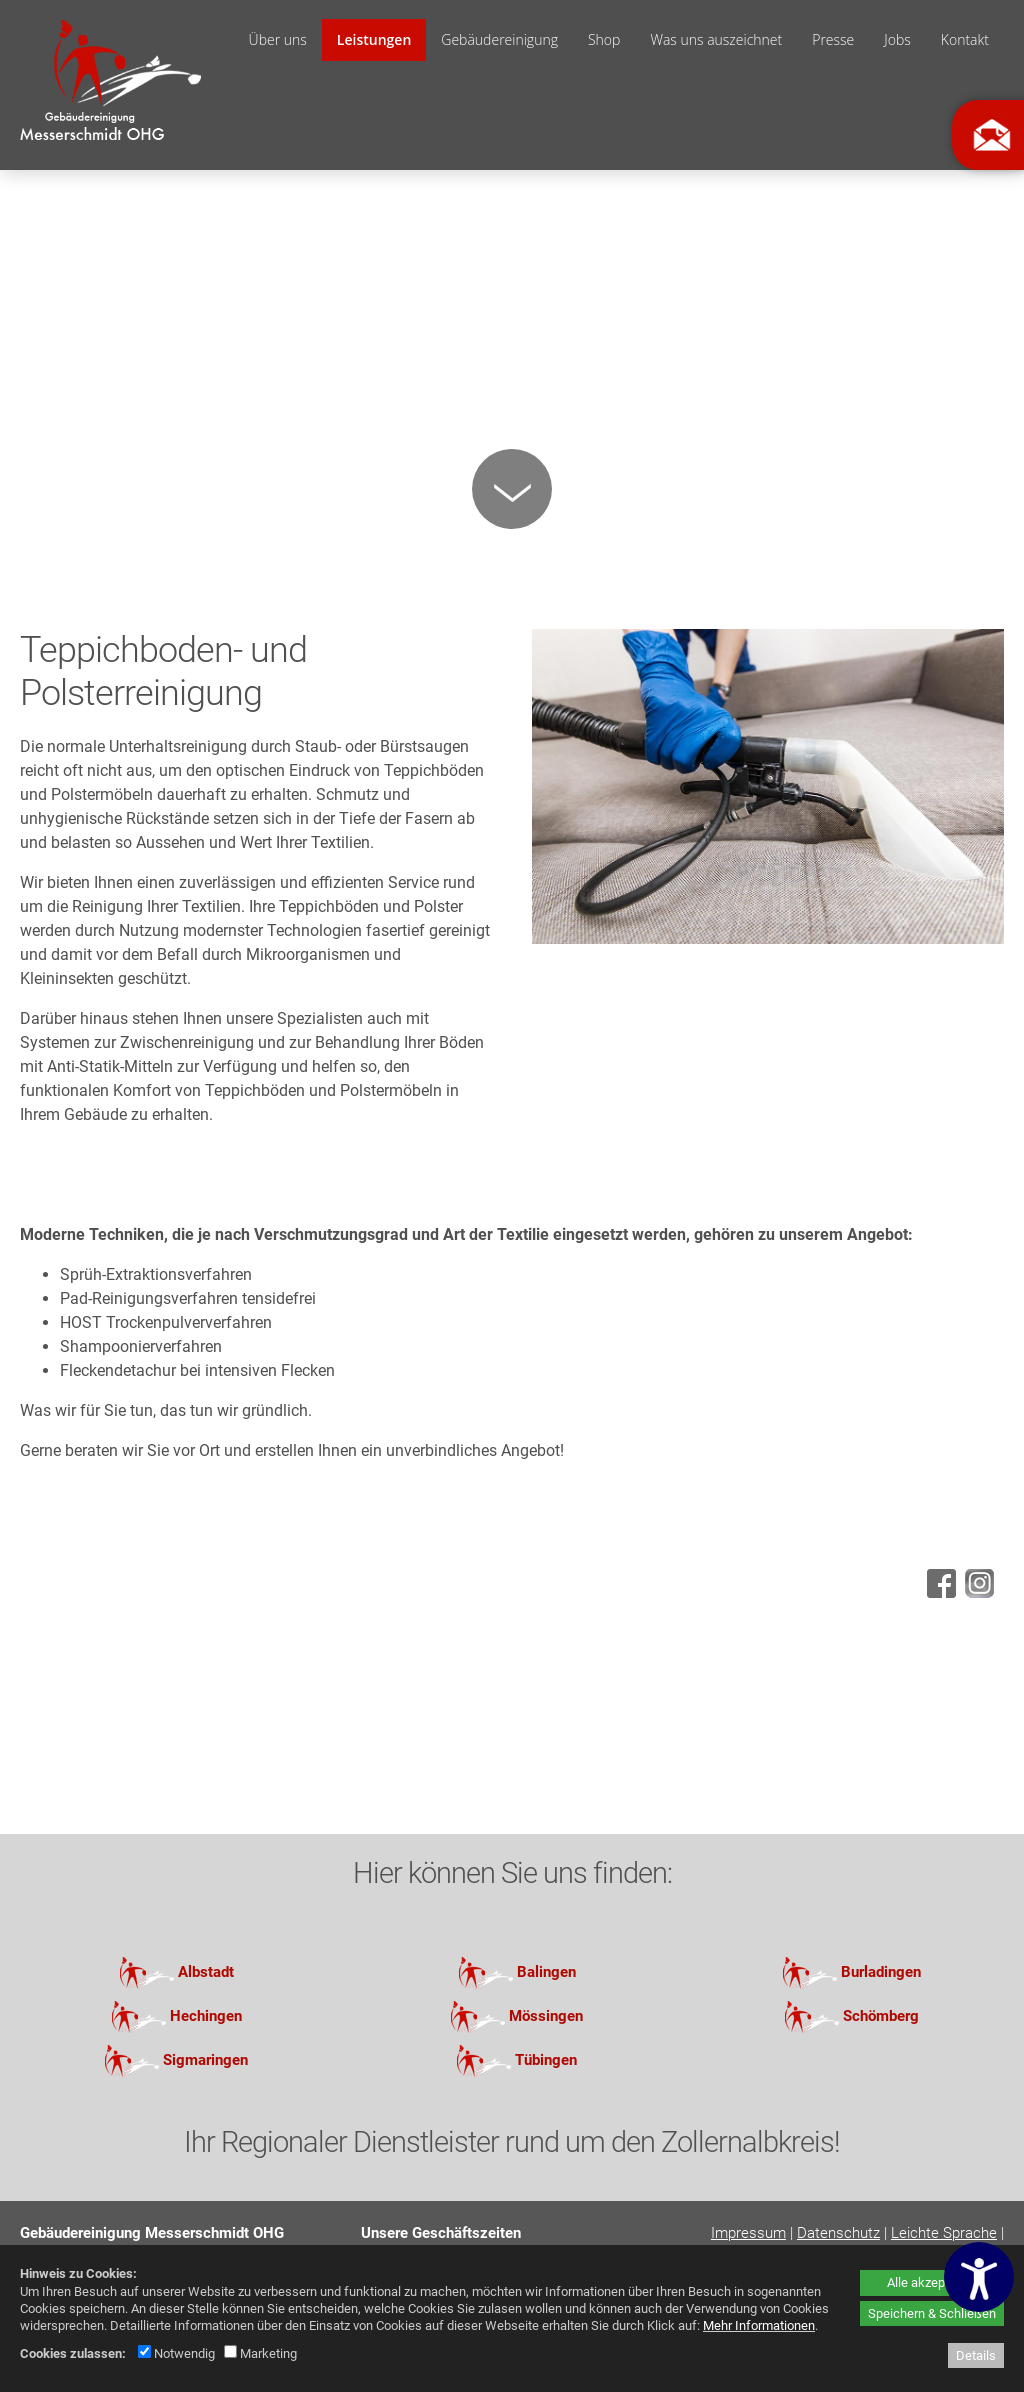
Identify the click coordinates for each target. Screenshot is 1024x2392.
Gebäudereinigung (499, 39)
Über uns (278, 39)
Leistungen (374, 39)
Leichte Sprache (944, 2233)
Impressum (748, 2233)
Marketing (260, 2353)
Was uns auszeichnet (716, 39)
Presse (833, 39)
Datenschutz (838, 2233)
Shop (604, 39)
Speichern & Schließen (932, 2313)
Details (976, 2355)
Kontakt (965, 39)
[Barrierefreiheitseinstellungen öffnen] (979, 2277)
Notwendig (176, 2353)
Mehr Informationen (759, 2325)
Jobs (897, 39)
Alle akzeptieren (932, 2282)
